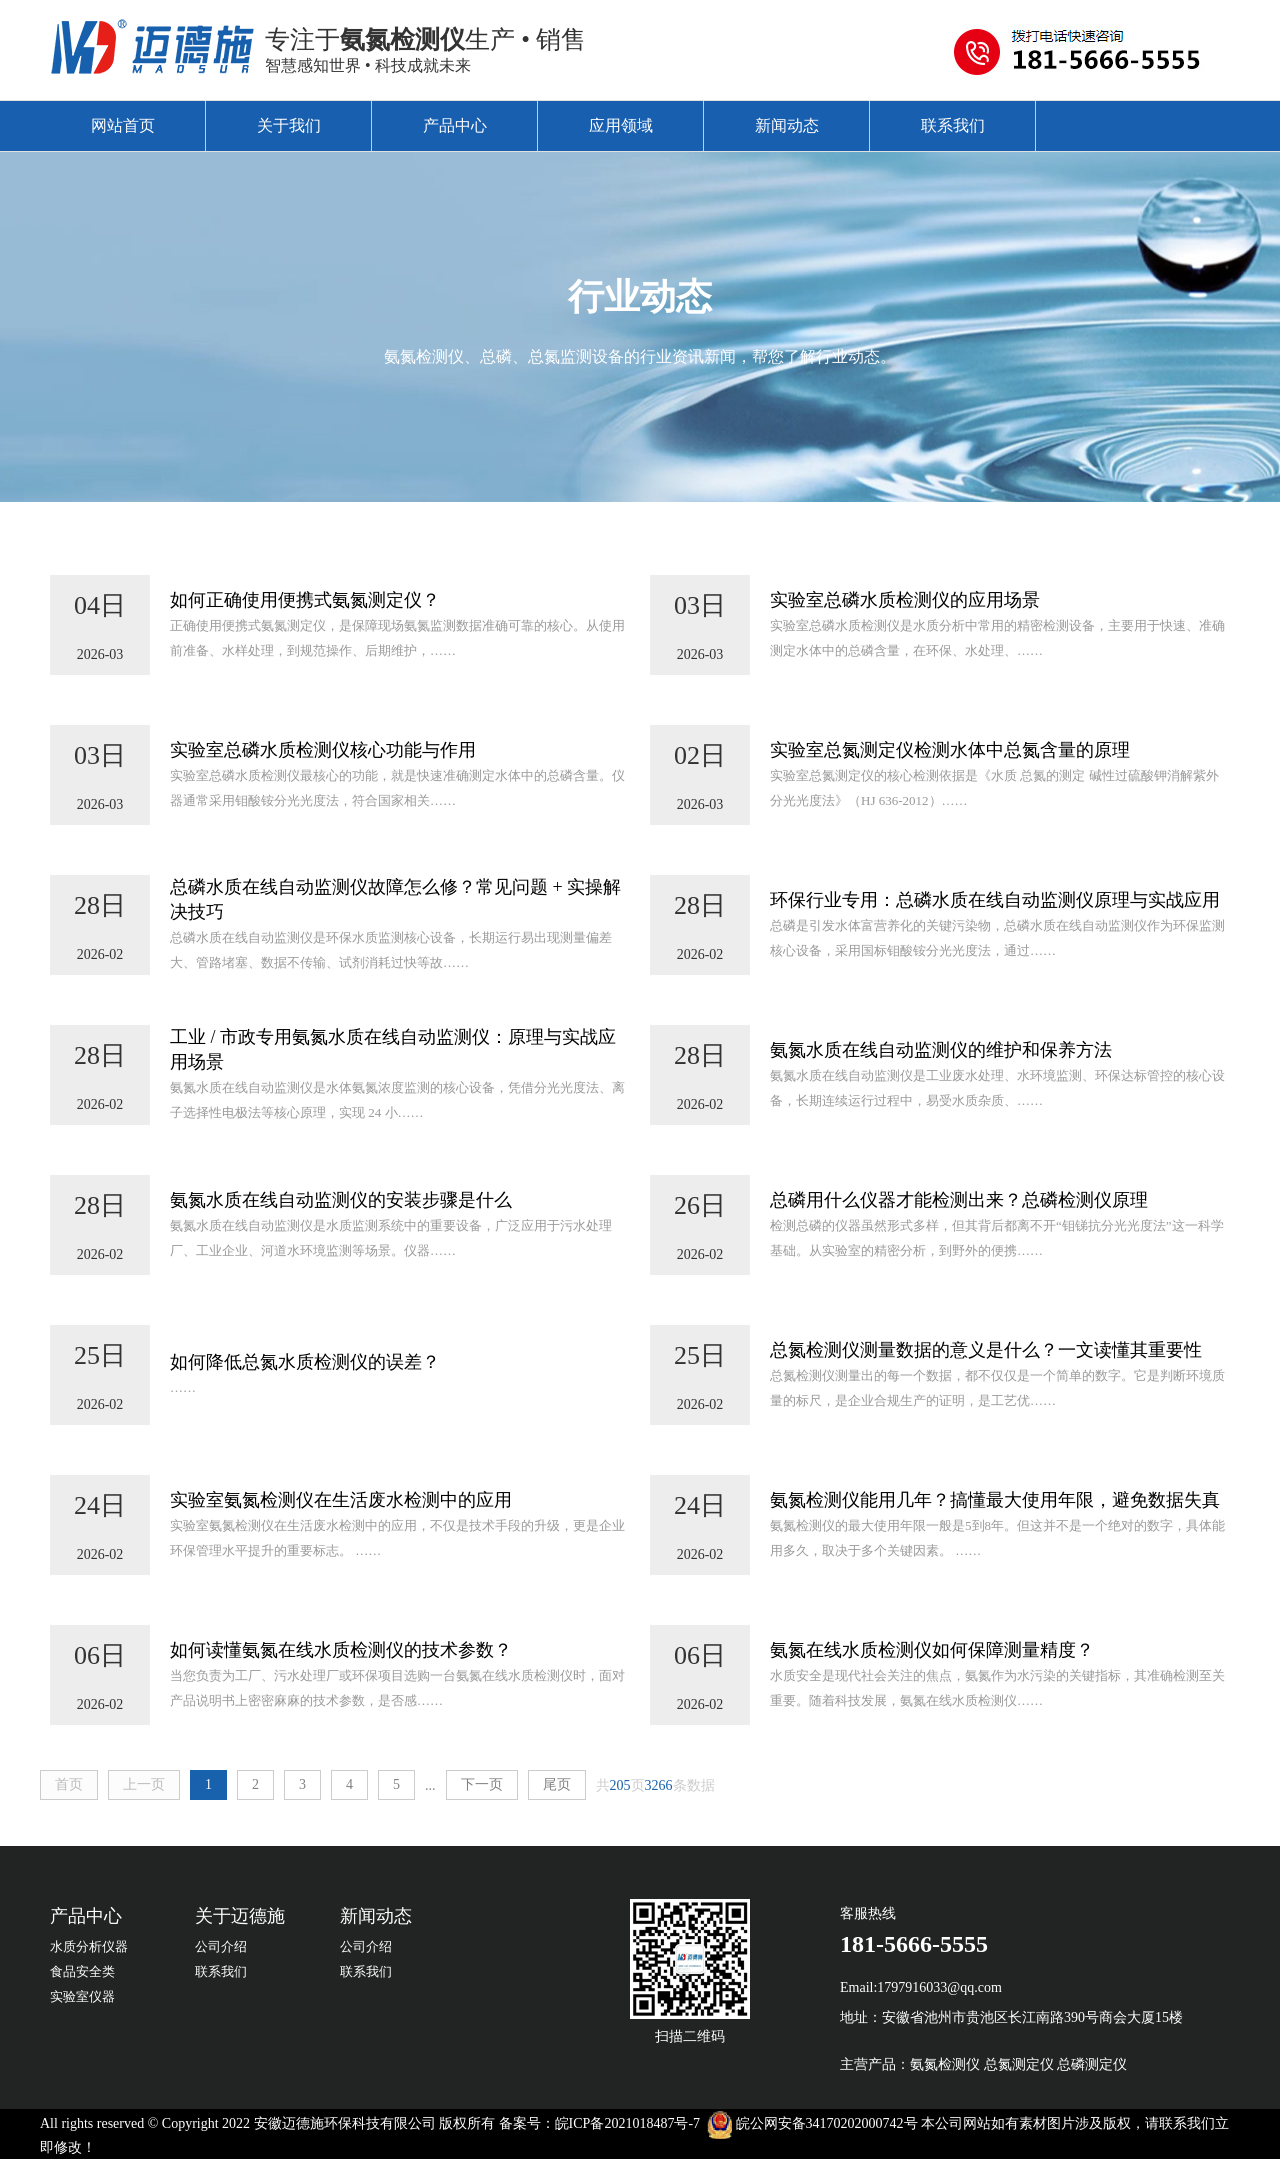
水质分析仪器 (89, 1946)
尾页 (557, 1784)
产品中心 (455, 125)
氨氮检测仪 (945, 2064)
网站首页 (123, 125)
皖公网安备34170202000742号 (827, 2123)
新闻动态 (787, 125)
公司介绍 (221, 1946)
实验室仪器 (82, 1996)
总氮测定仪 (1019, 2064)
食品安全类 (82, 1971)
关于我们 (289, 125)
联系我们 (953, 125)
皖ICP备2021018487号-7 (627, 2123)
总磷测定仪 (1092, 2064)
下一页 (482, 1784)
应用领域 (621, 125)
